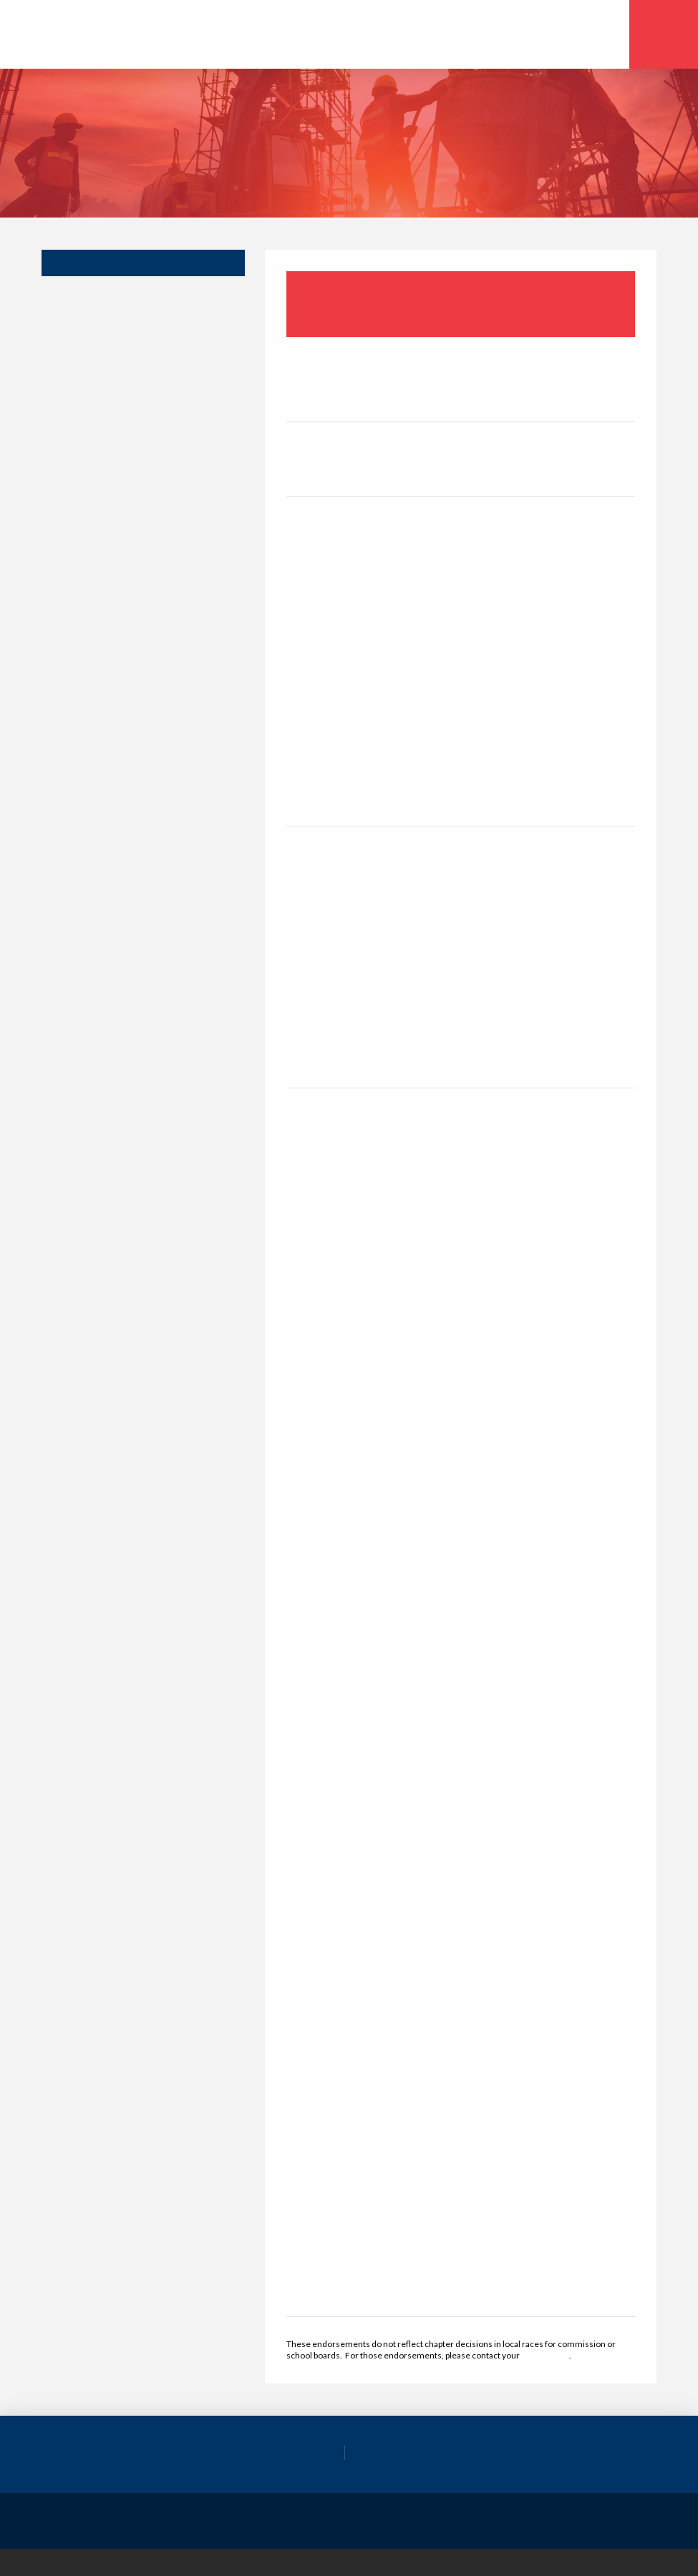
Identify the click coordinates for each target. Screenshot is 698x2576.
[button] (663, 34)
